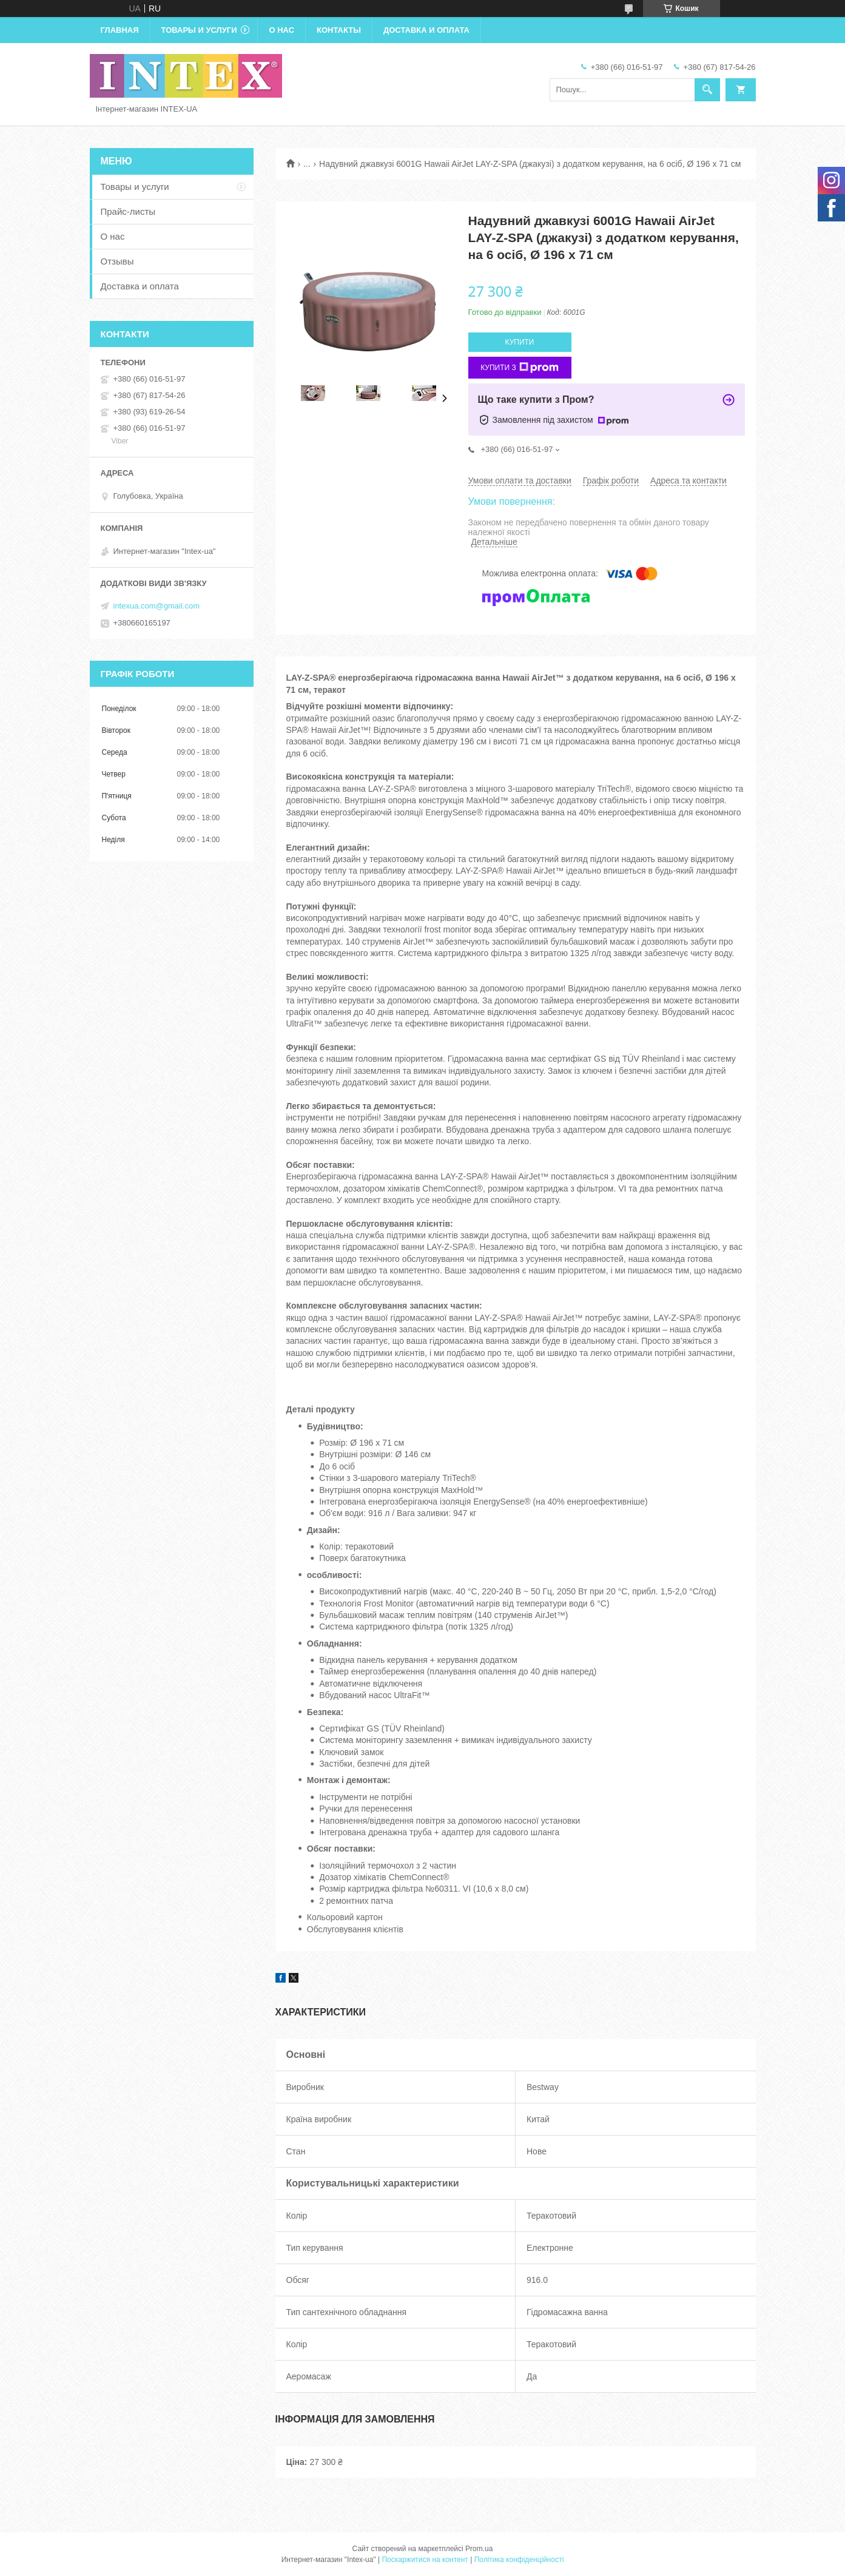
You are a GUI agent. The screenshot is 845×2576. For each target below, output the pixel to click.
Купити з (519, 367)
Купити (519, 342)
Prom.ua (479, 2548)
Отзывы (117, 261)
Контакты (339, 30)
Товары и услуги (199, 30)
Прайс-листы (128, 211)
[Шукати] (707, 89)
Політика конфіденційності (519, 2559)
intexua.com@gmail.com (156, 605)
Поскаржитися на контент (425, 2559)
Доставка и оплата (426, 30)
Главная (120, 30)
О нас (281, 30)
